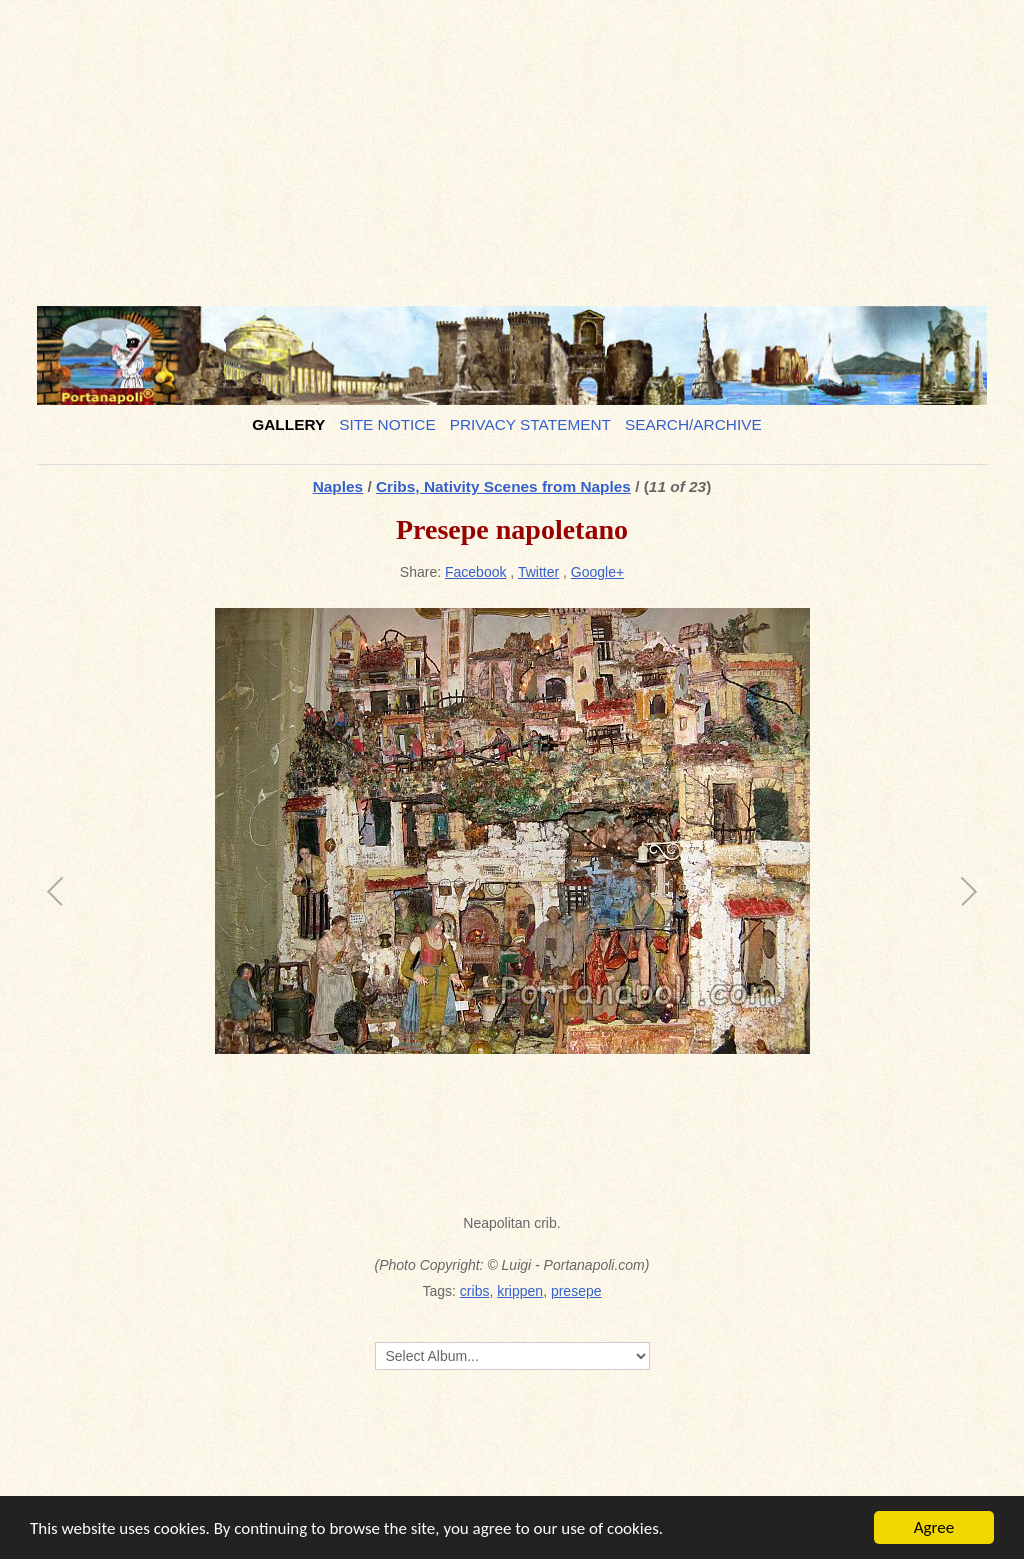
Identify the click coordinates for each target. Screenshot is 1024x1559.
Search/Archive (693, 424)
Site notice (387, 424)
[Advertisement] (512, 145)
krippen (520, 1291)
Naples (338, 486)
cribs (475, 1291)
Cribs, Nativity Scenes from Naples (503, 486)
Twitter (538, 572)
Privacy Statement (530, 424)
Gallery (288, 424)
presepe (576, 1291)
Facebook (475, 572)
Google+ (597, 572)
